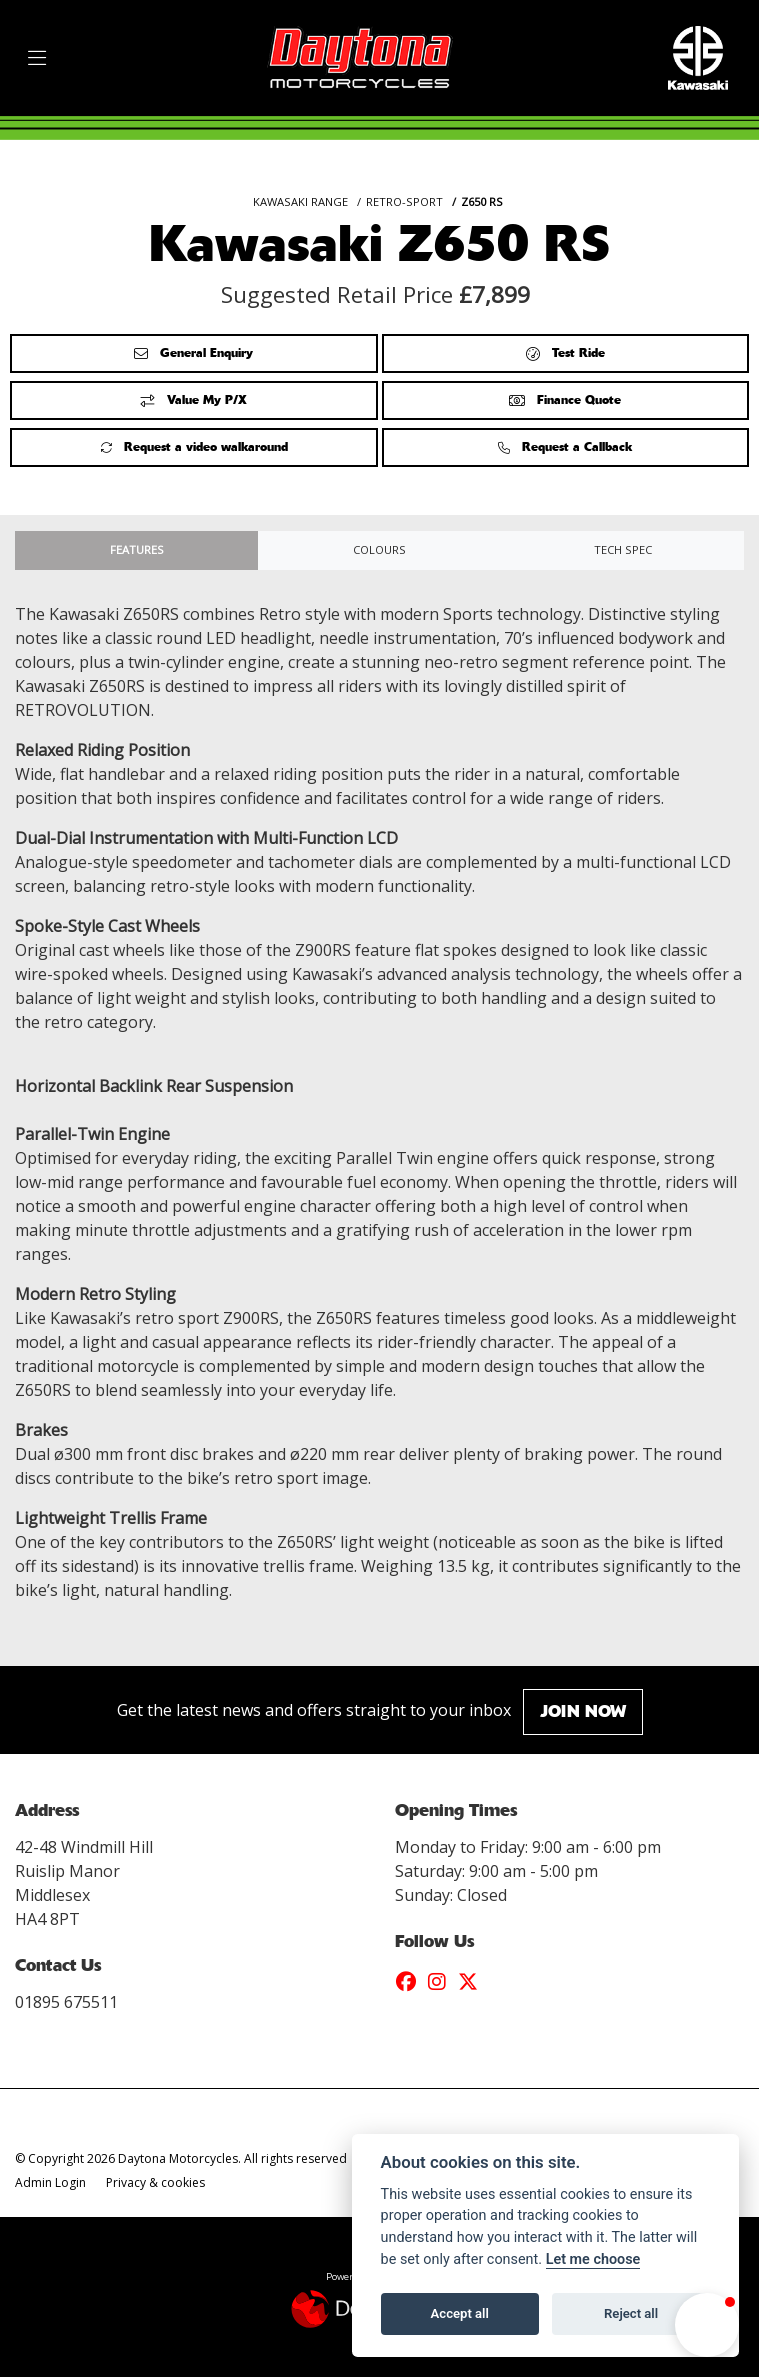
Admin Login (50, 2182)
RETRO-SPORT (404, 201)
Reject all (631, 2313)
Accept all (460, 2313)
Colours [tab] (379, 549)
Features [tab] (137, 549)
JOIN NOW (583, 1711)
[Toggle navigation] (37, 58)
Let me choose (593, 2259)
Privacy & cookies (155, 2182)
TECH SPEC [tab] (623, 549)
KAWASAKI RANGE (300, 201)
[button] (707, 2325)
